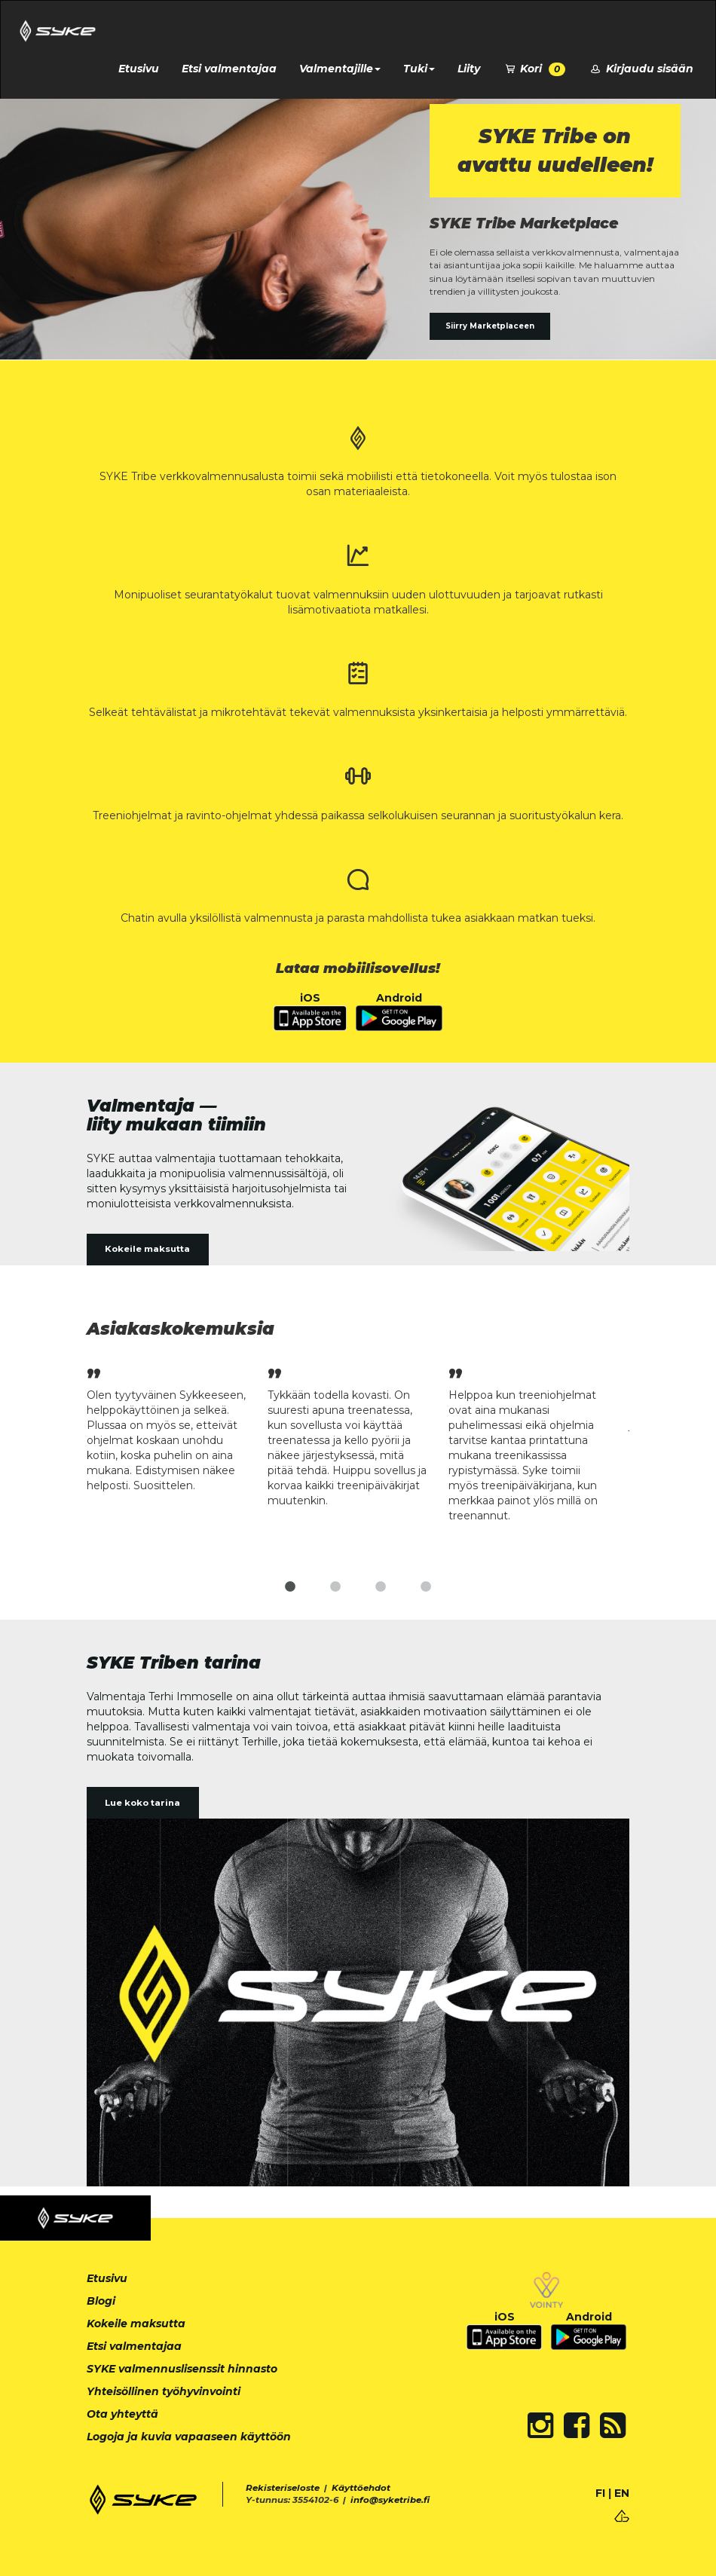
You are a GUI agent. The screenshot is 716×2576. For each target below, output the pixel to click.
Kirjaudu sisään (640, 68)
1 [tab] (290, 1587)
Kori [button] (534, 69)
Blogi (101, 2301)
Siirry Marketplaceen (489, 326)
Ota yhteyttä (122, 2414)
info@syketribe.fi (390, 2500)
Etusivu (138, 68)
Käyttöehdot (361, 2488)
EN (621, 2493)
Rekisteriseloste (283, 2488)
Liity (468, 68)
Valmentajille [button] (340, 68)
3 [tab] (380, 1587)
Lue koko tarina (142, 1802)
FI (600, 2493)
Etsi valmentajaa (229, 68)
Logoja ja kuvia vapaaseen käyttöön (189, 2436)
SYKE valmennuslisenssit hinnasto (182, 2369)
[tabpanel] (177, 1428)
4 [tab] (425, 1587)
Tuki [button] (419, 68)
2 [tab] (335, 1587)
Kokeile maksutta (147, 1249)
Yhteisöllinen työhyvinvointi (163, 2391)
